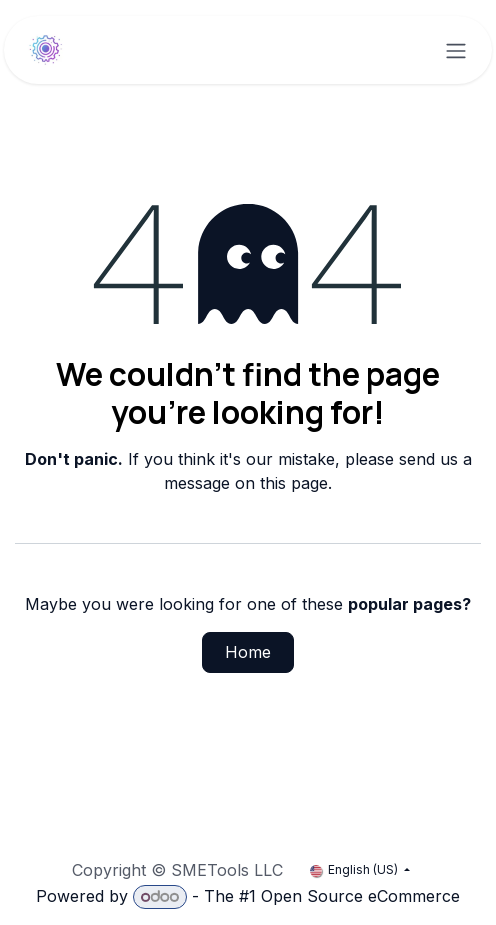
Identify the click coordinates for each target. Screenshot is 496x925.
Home (248, 652)
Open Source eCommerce (360, 896)
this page (294, 483)
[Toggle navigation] (456, 50)
